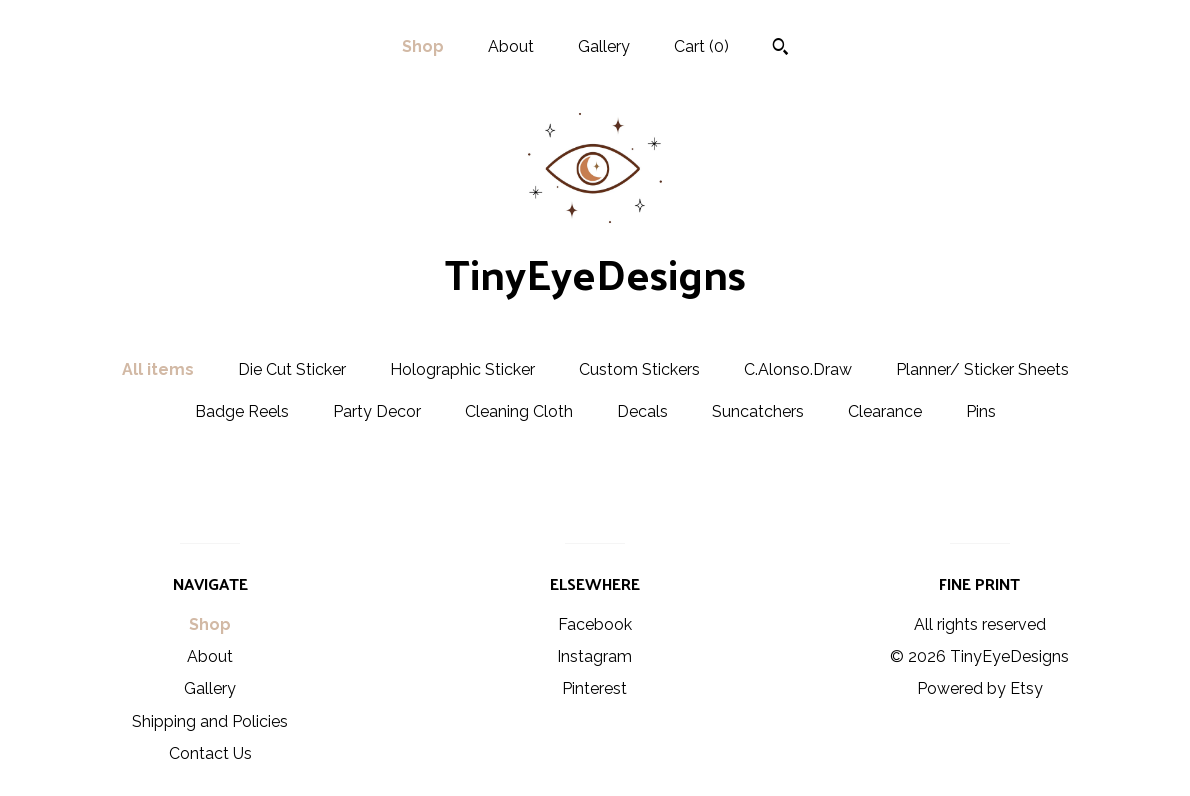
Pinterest (594, 688)
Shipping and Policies (210, 721)
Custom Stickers (639, 369)
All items (158, 369)
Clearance (885, 411)
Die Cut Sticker (292, 369)
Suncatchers (758, 411)
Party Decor (377, 411)
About (511, 46)
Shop (423, 46)
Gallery (604, 46)
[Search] (780, 49)
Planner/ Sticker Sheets (982, 369)
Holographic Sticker (462, 369)
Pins (981, 411)
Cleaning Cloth (519, 411)
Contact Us (210, 753)
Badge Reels (242, 411)
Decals (642, 411)
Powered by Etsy (980, 688)
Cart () (701, 46)
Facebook (595, 624)
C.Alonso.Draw (798, 369)
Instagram (594, 656)
